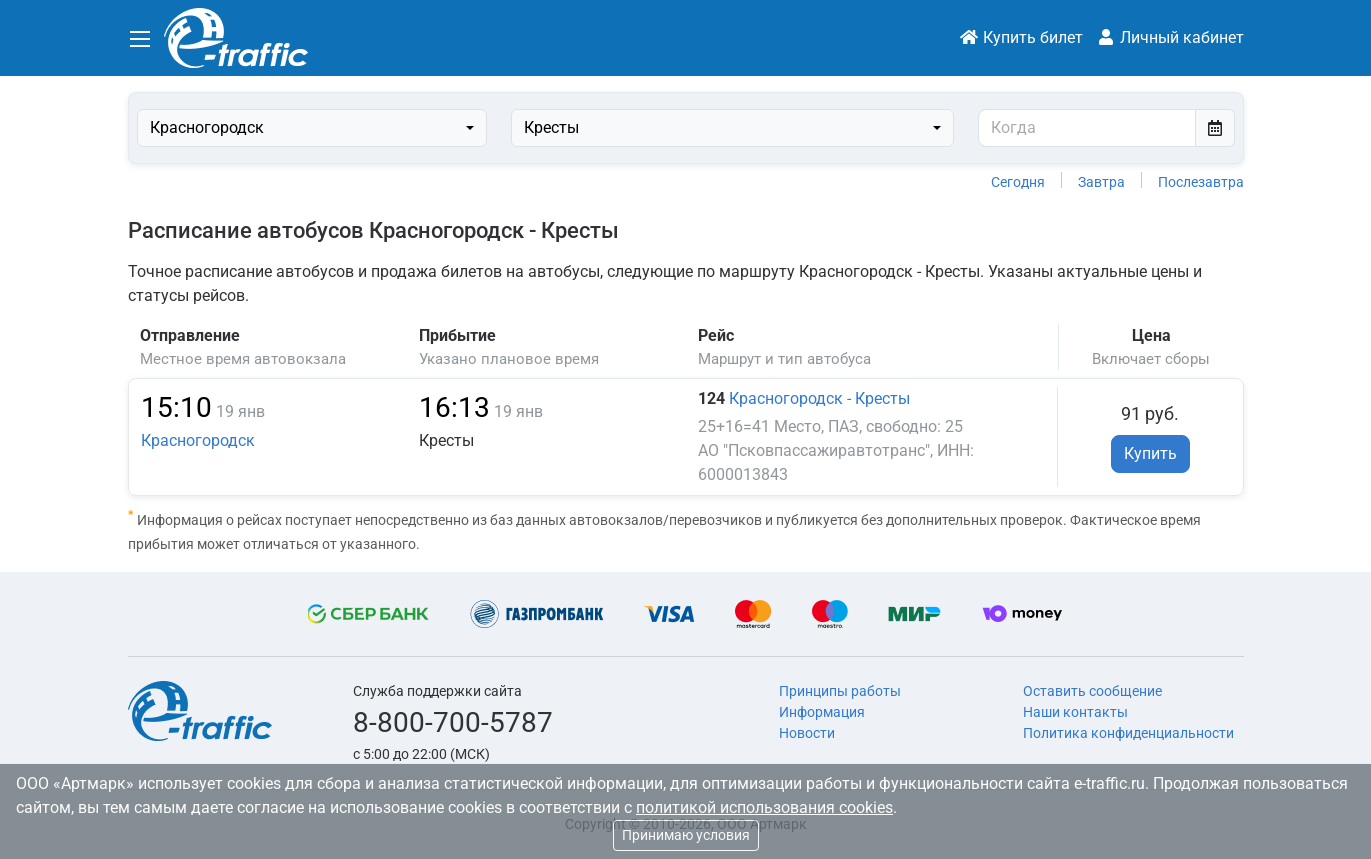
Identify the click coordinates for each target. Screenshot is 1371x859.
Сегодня (1018, 182)
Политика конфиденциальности (1128, 733)
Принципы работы (840, 691)
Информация (822, 712)
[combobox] (312, 128)
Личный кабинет (1170, 37)
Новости (807, 733)
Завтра (1101, 182)
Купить (1150, 453)
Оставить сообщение (1092, 691)
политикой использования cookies (764, 807)
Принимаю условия (686, 835)
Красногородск (198, 440)
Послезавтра (1201, 182)
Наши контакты (1075, 712)
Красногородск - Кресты (819, 398)
